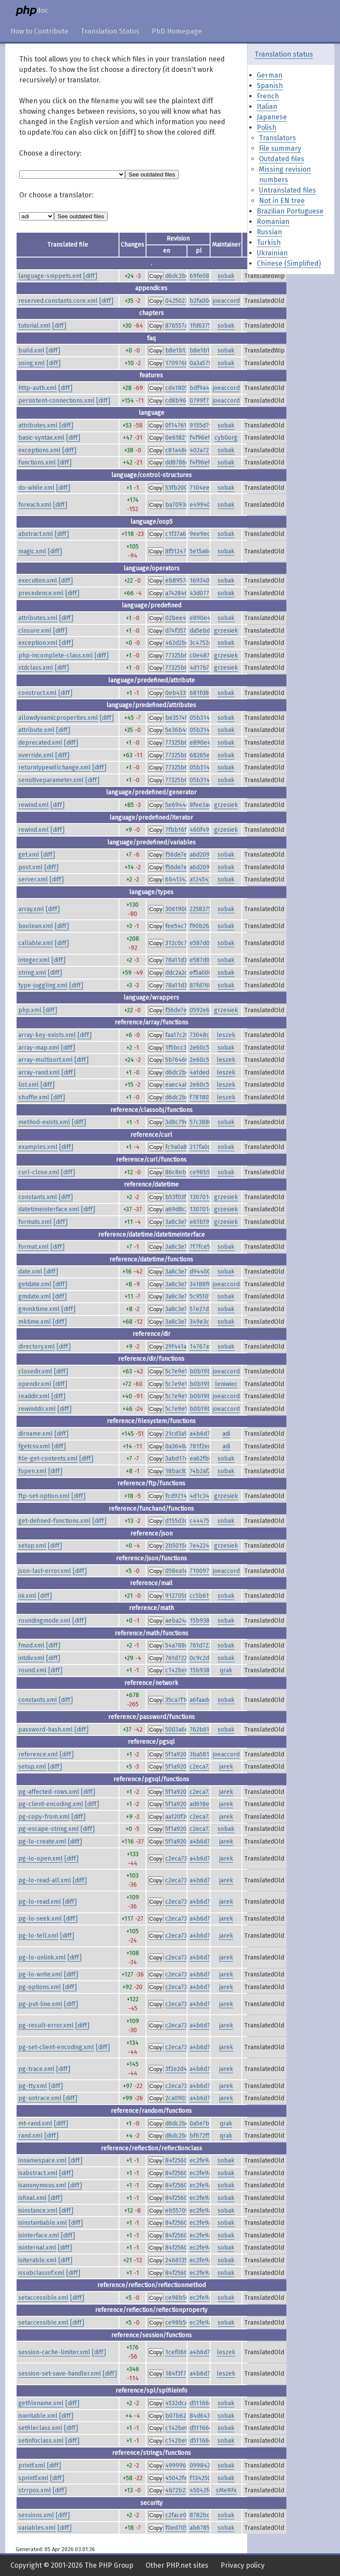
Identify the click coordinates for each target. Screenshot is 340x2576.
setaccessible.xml (43, 2297)
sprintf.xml (33, 2478)
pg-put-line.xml (40, 2004)
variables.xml (37, 2528)
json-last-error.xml (44, 1571)
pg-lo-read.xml (39, 1901)
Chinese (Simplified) (289, 263)
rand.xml (30, 2135)
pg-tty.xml (32, 2086)
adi (226, 1433)
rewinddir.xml (37, 1409)
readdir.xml (34, 1396)
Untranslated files (287, 190)
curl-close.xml (38, 1172)
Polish (266, 127)
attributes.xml (38, 425)
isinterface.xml (38, 2235)
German (269, 75)
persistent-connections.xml (56, 400)
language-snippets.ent (50, 276)
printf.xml (31, 2465)
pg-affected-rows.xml (48, 1792)
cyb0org (226, 437)
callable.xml (35, 943)
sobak (226, 276)
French (268, 96)
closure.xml (34, 630)
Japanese (272, 117)
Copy (155, 276)
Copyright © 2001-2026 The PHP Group (71, 2565)
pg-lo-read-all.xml (44, 1880)
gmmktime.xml (39, 1309)
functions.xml (37, 462)
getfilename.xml (41, 2403)
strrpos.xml (34, 2490)
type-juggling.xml (43, 985)
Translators (277, 138)
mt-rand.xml (35, 2123)
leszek (226, 1035)
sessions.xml (36, 2515)
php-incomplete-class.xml (55, 655)
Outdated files (281, 159)
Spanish (270, 85)
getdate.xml (34, 1284)
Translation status (284, 54)
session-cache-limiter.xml (54, 2352)
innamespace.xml (42, 2160)
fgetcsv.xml (34, 1446)
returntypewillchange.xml (54, 767)
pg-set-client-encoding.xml (56, 2047)
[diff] (90, 276)
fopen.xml (32, 1471)
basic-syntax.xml (41, 437)
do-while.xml (36, 487)
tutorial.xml (34, 325)
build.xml (31, 350)
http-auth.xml (37, 388)
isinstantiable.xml (42, 2223)
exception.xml (38, 643)
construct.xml (37, 693)
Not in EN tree (282, 201)
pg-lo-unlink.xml (42, 1957)
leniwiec (226, 1384)
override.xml (36, 755)
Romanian (273, 221)
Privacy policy (243, 2565)
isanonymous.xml (42, 2185)
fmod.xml (31, 1645)
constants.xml (37, 1197)
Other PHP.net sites (177, 2565)
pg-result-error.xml (46, 2025)
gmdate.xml (34, 1296)
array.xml (31, 909)
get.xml (28, 854)
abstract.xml (35, 534)
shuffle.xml (33, 1097)
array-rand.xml (39, 1072)
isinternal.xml (37, 2247)
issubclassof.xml (41, 2273)
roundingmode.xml (44, 1620)
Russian (269, 232)
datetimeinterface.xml (48, 1209)
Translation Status (110, 31)
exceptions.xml (39, 450)
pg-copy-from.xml (44, 1816)
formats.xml (35, 1222)
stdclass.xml (35, 667)
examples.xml (38, 1147)
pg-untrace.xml (39, 2098)
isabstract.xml (38, 2173)
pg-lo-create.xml (42, 1841)
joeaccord (226, 301)
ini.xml (27, 1596)
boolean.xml (35, 926)
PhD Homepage (177, 31)
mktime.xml (34, 1321)
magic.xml (32, 551)
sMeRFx (226, 2490)
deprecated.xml (40, 742)
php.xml (29, 1010)
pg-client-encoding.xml (50, 1804)
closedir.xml (35, 1371)
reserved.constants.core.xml (58, 301)
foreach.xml (34, 504)
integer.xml (34, 960)
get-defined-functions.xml (54, 1521)
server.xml (33, 879)
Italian (267, 106)
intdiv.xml (31, 1658)
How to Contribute (39, 31)
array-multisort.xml (45, 1060)
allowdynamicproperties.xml (58, 718)
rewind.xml (33, 805)
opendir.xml (34, 1384)
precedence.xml (41, 593)
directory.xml (36, 1346)
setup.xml (32, 1545)
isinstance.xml (38, 2210)
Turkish (269, 242)
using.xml (31, 363)
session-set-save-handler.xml (59, 2373)
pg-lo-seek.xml (40, 1918)
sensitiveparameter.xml (51, 780)
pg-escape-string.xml (48, 1829)
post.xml (30, 867)
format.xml (33, 1247)
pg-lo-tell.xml (38, 1935)
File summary (280, 148)
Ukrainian (272, 253)
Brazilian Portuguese (290, 211)
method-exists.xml (44, 1122)
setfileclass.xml (40, 2428)
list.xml (28, 1084)
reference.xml (38, 1754)
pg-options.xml (39, 1987)
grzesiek (226, 630)
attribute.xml (36, 730)
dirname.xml (35, 1433)
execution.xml (37, 580)
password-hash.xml (45, 1729)
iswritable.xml (38, 2416)
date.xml (30, 1271)
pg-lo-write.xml (40, 1974)
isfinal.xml (32, 2198)
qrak (226, 1670)
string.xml (32, 972)
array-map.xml (38, 1047)
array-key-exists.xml (47, 1035)
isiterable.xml (37, 2260)
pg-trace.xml (36, 2069)
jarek (226, 1766)
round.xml (32, 1670)
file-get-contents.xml (48, 1458)
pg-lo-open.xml (40, 1858)
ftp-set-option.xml (44, 1496)
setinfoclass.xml (41, 2440)
